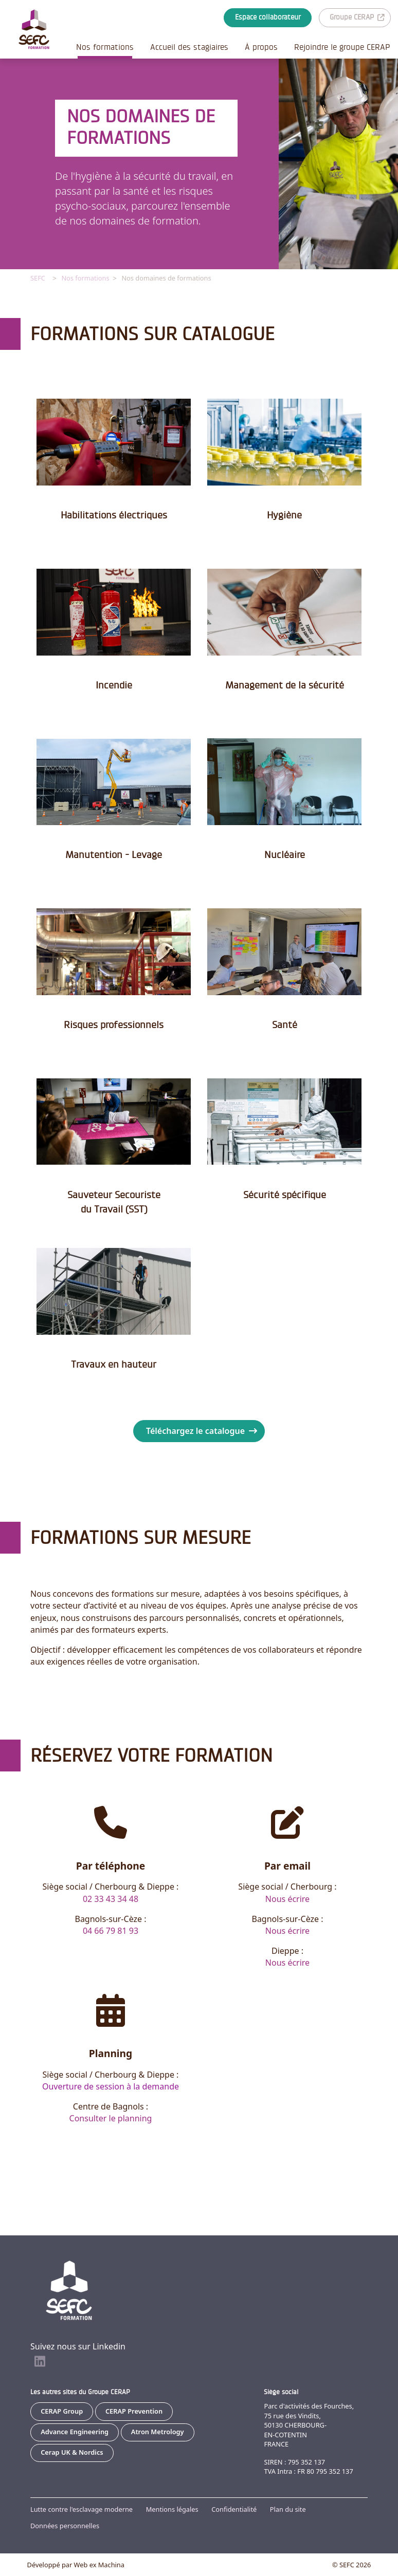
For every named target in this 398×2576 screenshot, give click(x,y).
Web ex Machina (99, 2564)
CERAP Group (62, 2411)
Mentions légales (172, 2509)
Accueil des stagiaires (189, 47)
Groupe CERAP (357, 17)
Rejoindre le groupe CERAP (342, 47)
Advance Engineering (74, 2431)
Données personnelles (64, 2525)
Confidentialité (234, 2509)
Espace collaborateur (268, 17)
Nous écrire (287, 1897)
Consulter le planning (110, 2117)
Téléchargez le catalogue (201, 1430)
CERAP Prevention (133, 2411)
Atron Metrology (157, 2431)
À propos (261, 47)
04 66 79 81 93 (110, 1930)
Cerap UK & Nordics (72, 2452)
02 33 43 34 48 (110, 1897)
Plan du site (288, 2509)
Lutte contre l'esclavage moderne (81, 2509)
